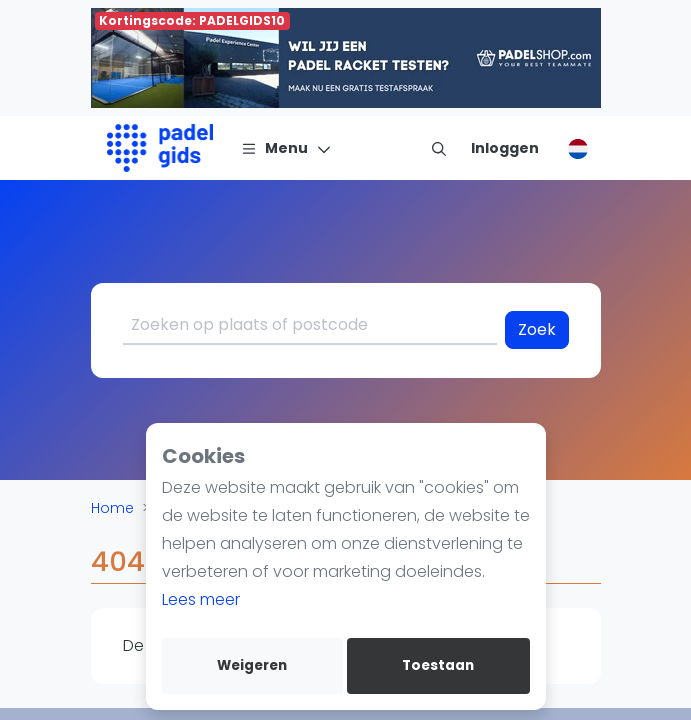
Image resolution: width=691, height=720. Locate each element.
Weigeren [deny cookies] (252, 665)
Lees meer (201, 599)
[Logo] (160, 148)
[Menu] (286, 148)
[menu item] (439, 148)
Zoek (537, 329)
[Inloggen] (505, 148)
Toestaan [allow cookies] (438, 665)
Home (112, 508)
